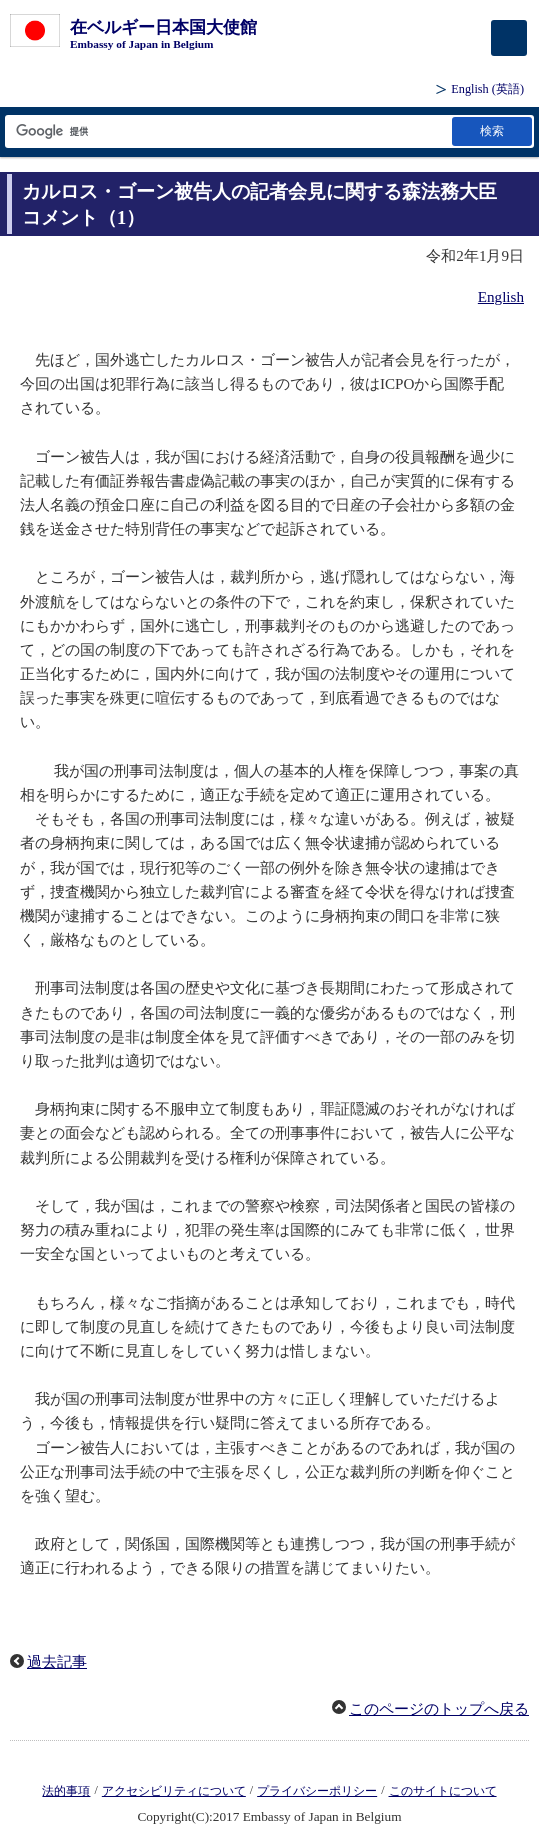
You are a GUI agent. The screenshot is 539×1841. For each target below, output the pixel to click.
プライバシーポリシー (317, 1791)
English (501, 297)
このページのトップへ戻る (439, 1709)
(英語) (487, 89)
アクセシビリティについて (174, 1791)
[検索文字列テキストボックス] (227, 131)
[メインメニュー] (509, 38)
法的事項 (66, 1791)
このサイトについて (443, 1791)
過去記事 (57, 1662)
